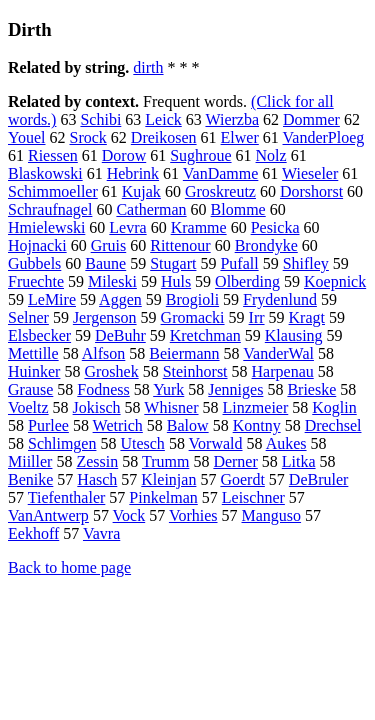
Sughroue (200, 155)
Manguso (272, 515)
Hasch (97, 479)
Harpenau (283, 371)
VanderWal (278, 353)
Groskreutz (220, 191)
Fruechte (36, 281)
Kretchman (205, 335)
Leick (163, 119)
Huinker (34, 371)
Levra (127, 227)
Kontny (257, 425)
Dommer (311, 119)
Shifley (306, 263)
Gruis (109, 245)
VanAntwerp (48, 515)
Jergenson (105, 317)
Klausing (294, 335)
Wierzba (232, 119)
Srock (88, 137)
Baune (105, 263)
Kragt (307, 317)
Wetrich (118, 425)
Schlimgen (62, 443)
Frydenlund (280, 299)
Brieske (311, 389)
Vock (129, 515)
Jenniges (235, 389)
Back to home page (69, 567)
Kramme (199, 227)
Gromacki (193, 317)
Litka (299, 461)
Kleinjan (168, 479)
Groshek (111, 371)
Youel (27, 137)
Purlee (48, 425)
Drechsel (333, 425)
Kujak (141, 191)
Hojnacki (37, 245)
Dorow (124, 155)
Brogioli (192, 299)
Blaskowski (45, 173)
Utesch (142, 443)
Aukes (286, 443)
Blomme (238, 209)
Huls (176, 281)
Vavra (101, 533)
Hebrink (133, 173)
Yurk (168, 389)
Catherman (151, 209)
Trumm (165, 461)
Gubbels (34, 263)
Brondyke (266, 245)
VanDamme (221, 173)
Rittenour (180, 245)
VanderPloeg (324, 137)
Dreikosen (164, 137)
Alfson (104, 353)
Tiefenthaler (67, 497)
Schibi (100, 119)
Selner (28, 317)
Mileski (112, 281)
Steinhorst (195, 371)
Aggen (120, 299)
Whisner (171, 407)
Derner (235, 461)
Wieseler (310, 173)
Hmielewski (46, 227)
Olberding (247, 281)
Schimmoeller (53, 191)
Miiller (30, 461)
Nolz (271, 155)
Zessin (97, 461)
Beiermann (184, 353)
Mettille (33, 353)
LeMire (52, 299)
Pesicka (275, 227)
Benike (30, 479)
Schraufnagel (50, 209)
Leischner (253, 497)
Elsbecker (39, 335)
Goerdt (242, 479)
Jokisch (97, 407)
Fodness (103, 389)
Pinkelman (163, 497)
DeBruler (319, 479)
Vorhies (193, 515)
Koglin (334, 407)
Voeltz (28, 407)
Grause (30, 389)
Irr (257, 317)
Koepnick (335, 281)
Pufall (239, 263)
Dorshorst (311, 191)
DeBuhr (120, 335)
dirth (148, 67)
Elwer (240, 137)
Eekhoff (33, 533)
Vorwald (216, 443)
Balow (188, 425)
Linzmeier (256, 407)
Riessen (53, 155)
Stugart (173, 263)
